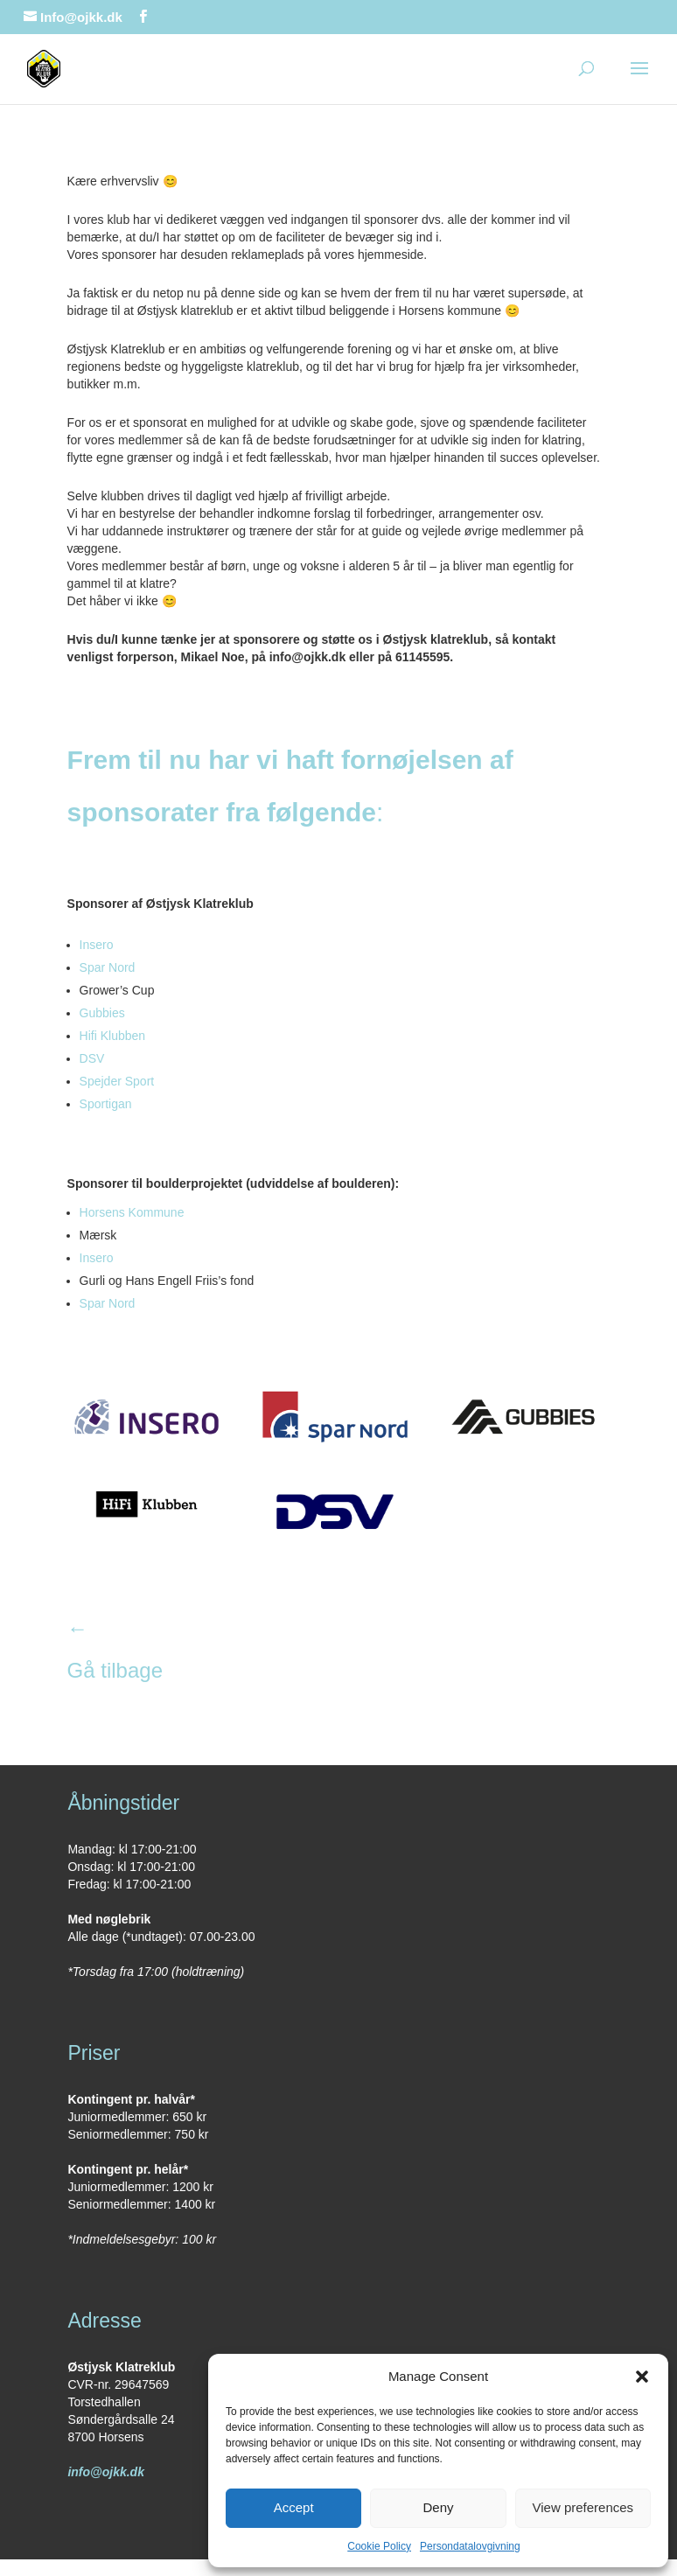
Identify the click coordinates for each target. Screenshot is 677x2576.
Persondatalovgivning (470, 2546)
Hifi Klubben (113, 1036)
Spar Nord (108, 967)
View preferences (583, 2507)
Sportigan (106, 1104)
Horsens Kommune (132, 1212)
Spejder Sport (117, 1081)
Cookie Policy (379, 2546)
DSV (92, 1058)
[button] (642, 2376)
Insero (97, 945)
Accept (294, 2507)
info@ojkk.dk (105, 2472)
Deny (437, 2507)
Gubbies (102, 1013)
